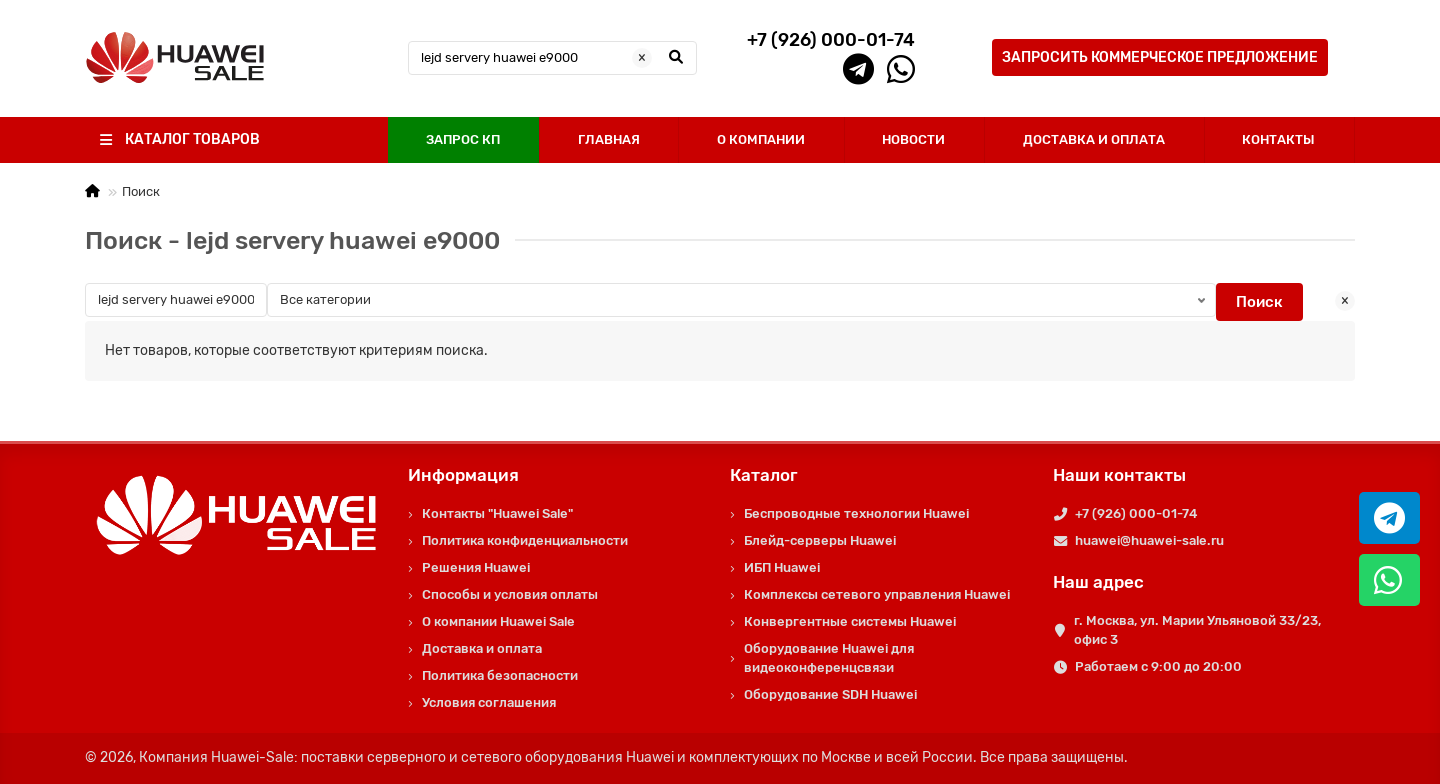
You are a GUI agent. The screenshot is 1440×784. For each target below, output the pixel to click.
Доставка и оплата (482, 648)
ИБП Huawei (782, 567)
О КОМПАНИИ (761, 139)
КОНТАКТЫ (1278, 139)
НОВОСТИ (913, 139)
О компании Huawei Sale (498, 621)
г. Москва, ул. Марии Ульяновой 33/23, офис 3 (1197, 630)
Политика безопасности (500, 675)
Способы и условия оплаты (510, 594)
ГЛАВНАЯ (609, 139)
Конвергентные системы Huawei (850, 621)
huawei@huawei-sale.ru (1149, 540)
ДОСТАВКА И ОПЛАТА (1094, 139)
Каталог (764, 475)
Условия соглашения (489, 702)
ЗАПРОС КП (463, 139)
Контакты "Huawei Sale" (497, 513)
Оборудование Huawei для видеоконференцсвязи (829, 658)
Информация (463, 475)
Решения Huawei (476, 567)
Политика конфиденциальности (525, 540)
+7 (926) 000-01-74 (1136, 513)
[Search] (553, 58)
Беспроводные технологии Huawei (856, 513)
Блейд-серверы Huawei (820, 540)
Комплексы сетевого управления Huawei (877, 594)
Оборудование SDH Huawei (830, 694)
